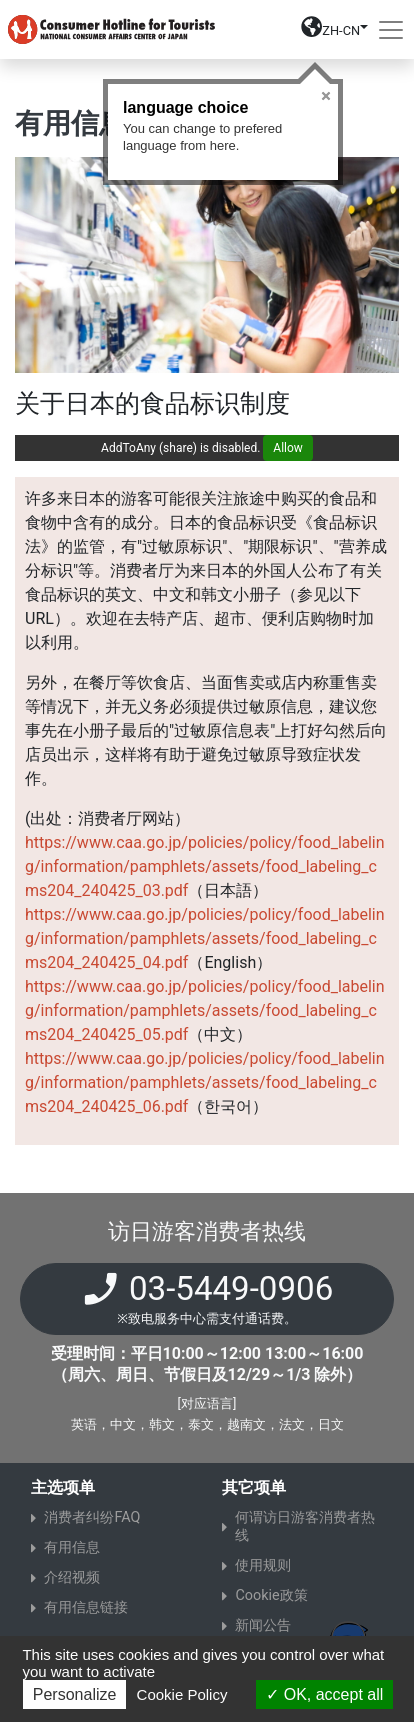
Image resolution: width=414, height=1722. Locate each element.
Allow (288, 448)
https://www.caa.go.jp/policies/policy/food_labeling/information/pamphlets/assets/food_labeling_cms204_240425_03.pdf (205, 866)
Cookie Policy (182, 1694)
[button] (334, 33)
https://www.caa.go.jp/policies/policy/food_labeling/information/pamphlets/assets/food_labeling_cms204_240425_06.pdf (205, 1082)
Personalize (75, 1694)
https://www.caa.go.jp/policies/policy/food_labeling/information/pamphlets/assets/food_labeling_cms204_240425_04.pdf (205, 938)
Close (326, 96)
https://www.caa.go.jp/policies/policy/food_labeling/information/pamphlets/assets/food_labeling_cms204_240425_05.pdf (205, 1010)
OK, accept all (324, 1694)
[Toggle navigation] (391, 30)
